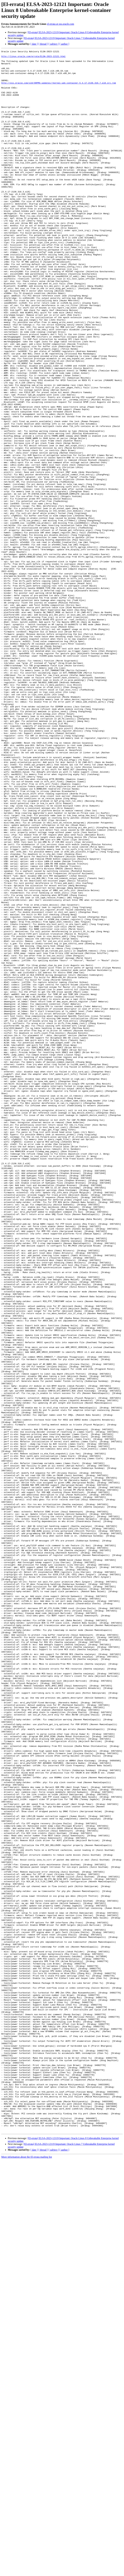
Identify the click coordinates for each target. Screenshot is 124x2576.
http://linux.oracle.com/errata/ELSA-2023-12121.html (33, 57)
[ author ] (64, 44)
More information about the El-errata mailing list (26, 2573)
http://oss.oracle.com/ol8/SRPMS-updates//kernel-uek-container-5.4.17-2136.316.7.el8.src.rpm (58, 89)
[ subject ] (54, 44)
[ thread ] (43, 44)
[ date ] (34, 44)
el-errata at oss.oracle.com (60, 24)
